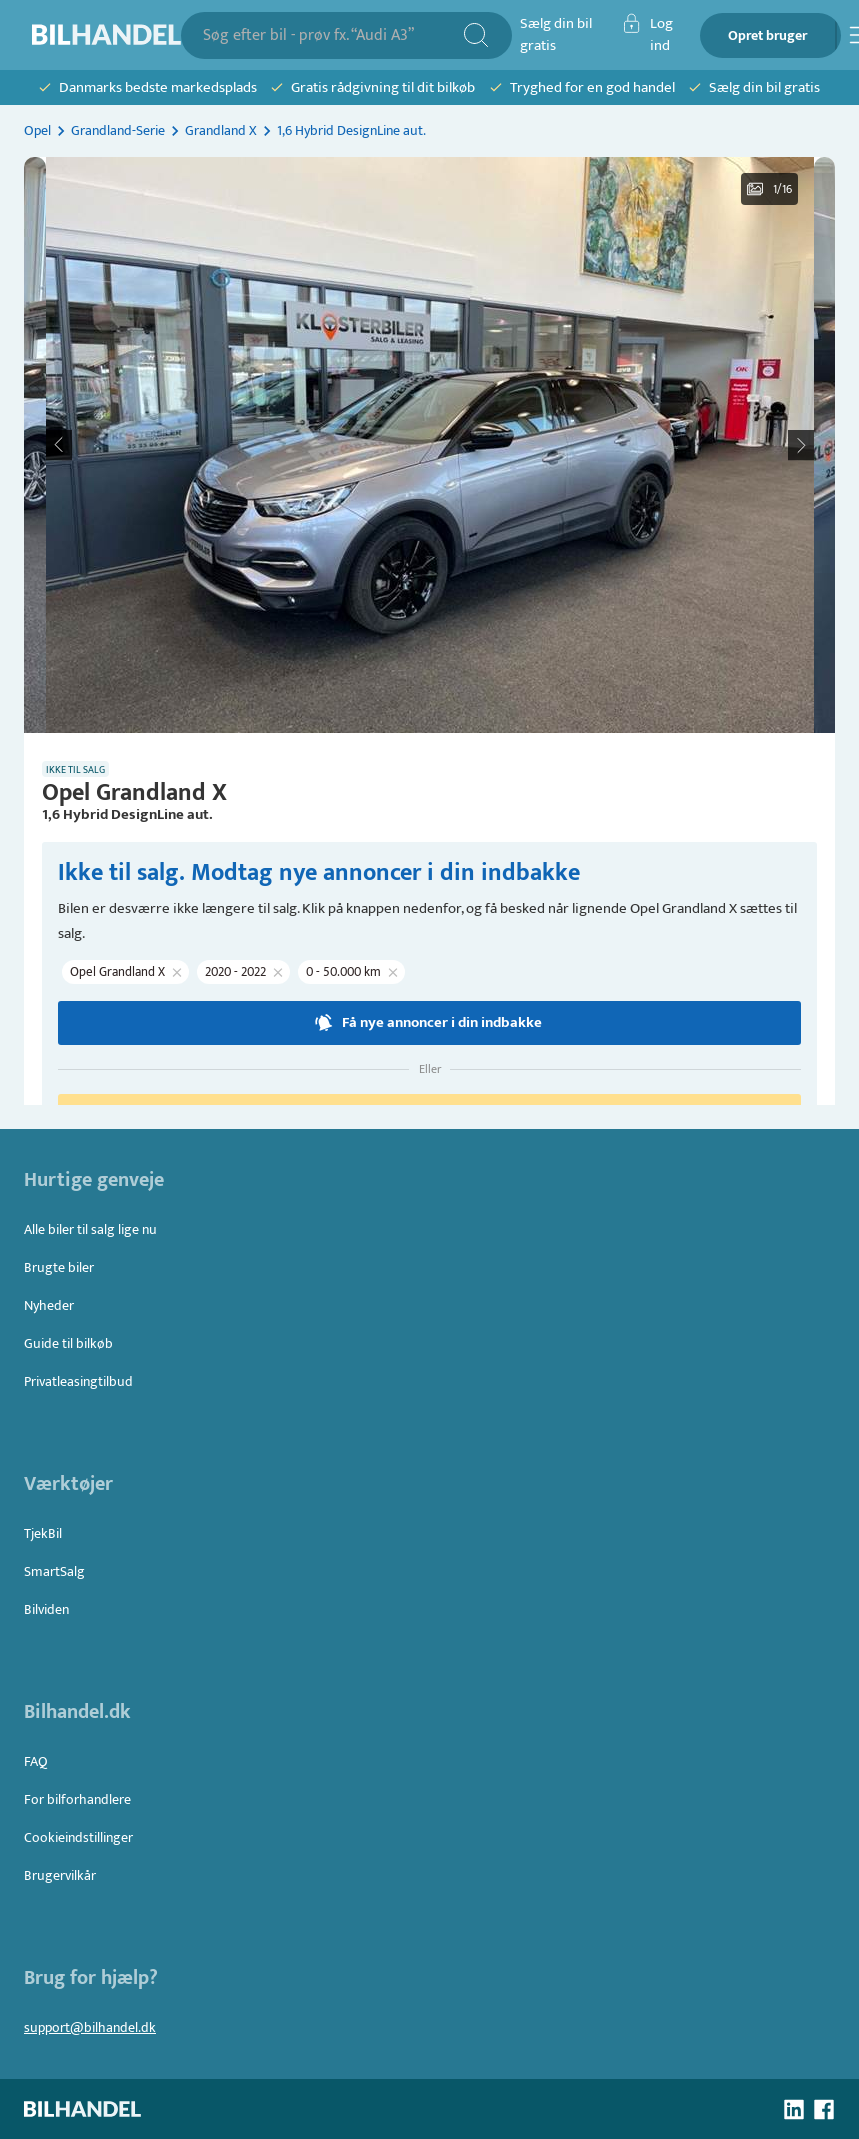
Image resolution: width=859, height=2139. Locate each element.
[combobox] (332, 35)
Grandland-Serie (118, 130)
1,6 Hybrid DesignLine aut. (351, 130)
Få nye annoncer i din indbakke (429, 1023)
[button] (430, 445)
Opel (37, 130)
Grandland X (221, 130)
